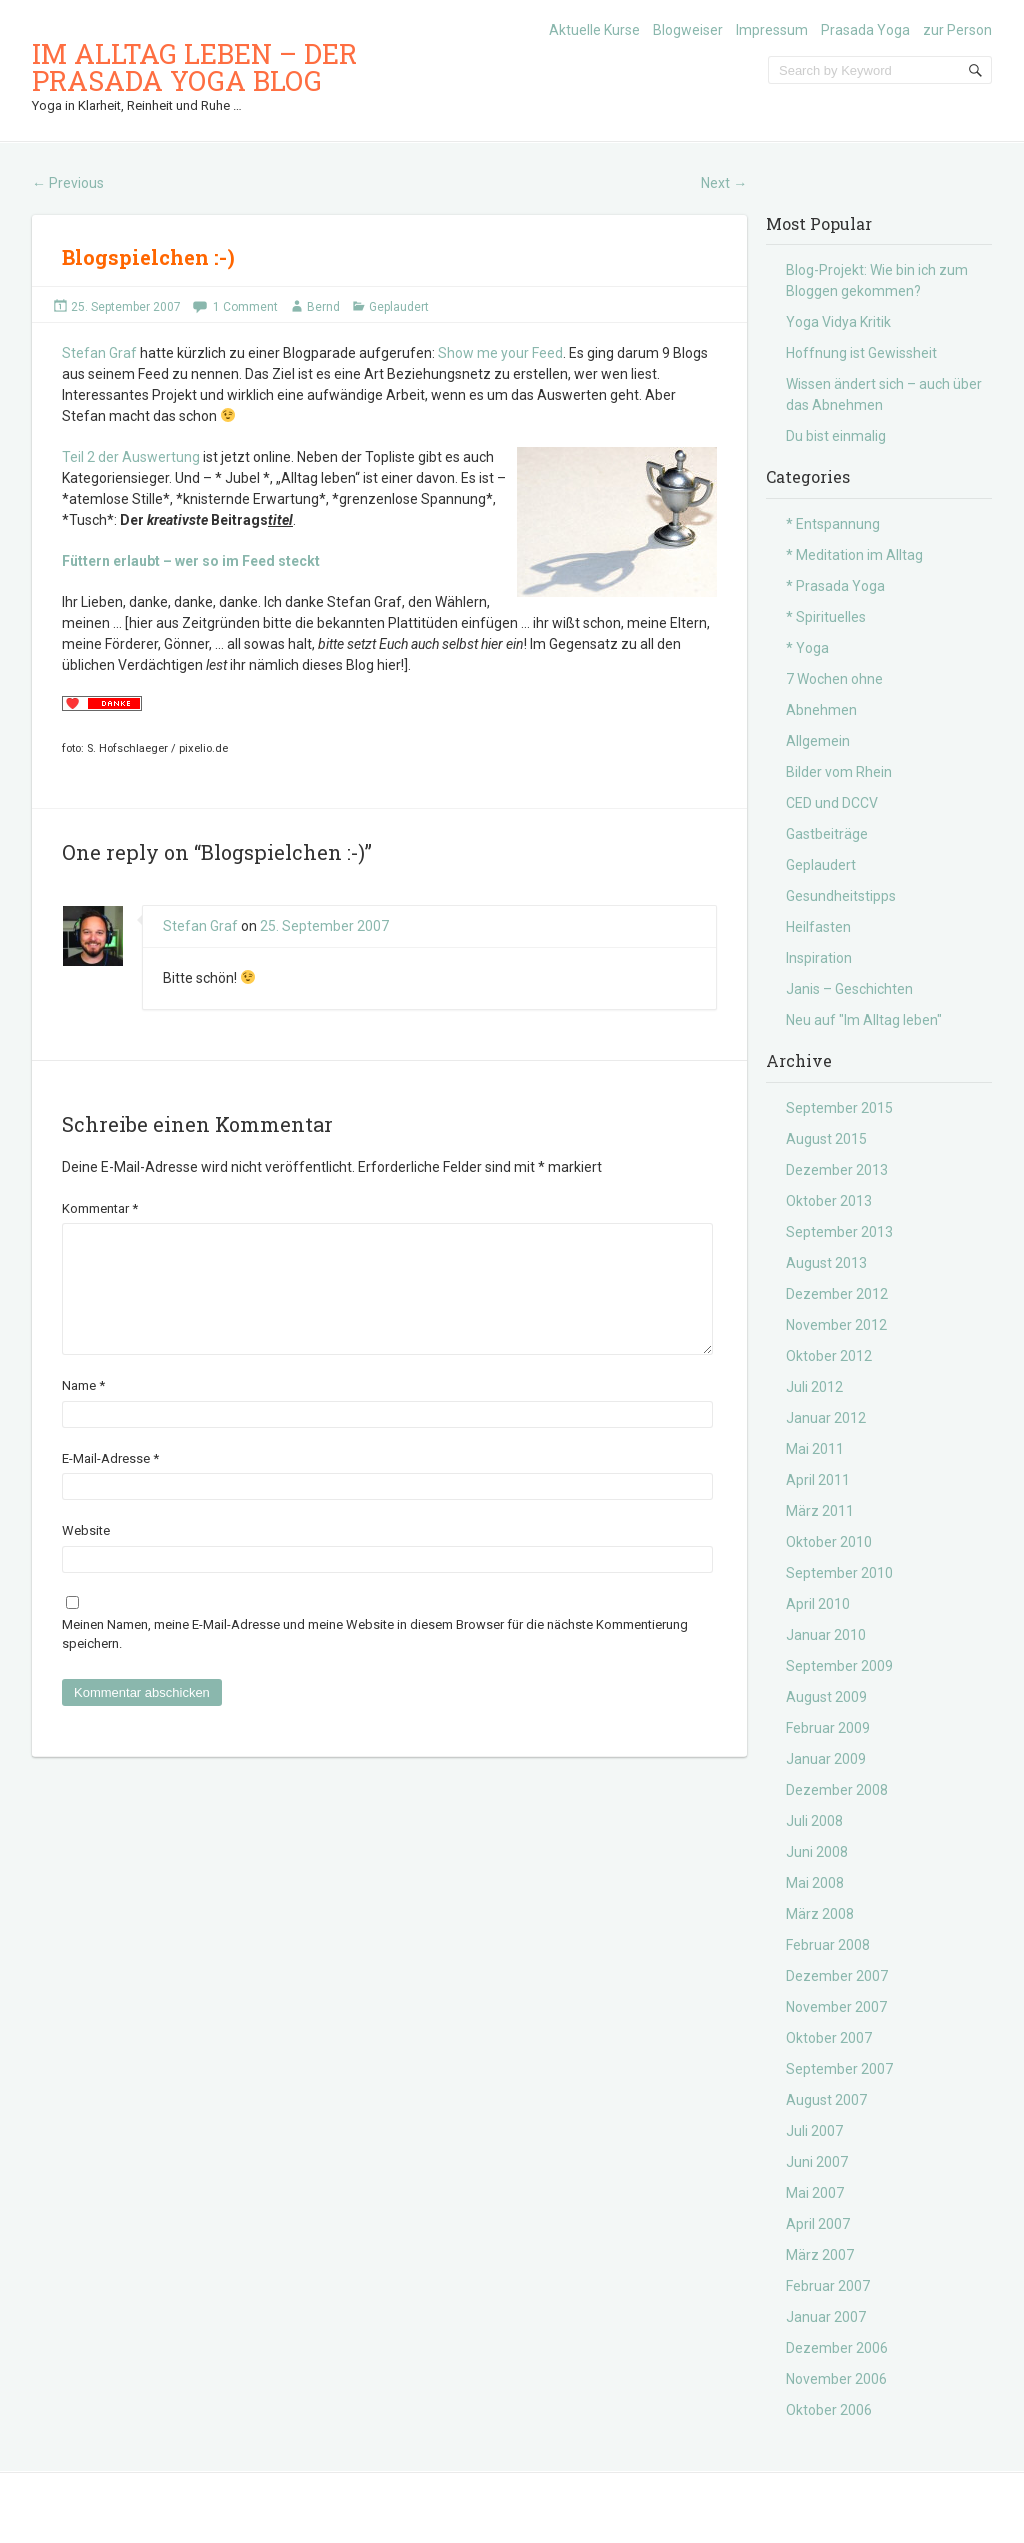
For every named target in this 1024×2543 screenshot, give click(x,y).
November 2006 (836, 2379)
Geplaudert (399, 307)
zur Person (957, 30)
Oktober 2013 (829, 1201)
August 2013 (826, 1263)
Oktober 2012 (829, 1356)
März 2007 (820, 2255)
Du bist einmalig (836, 436)
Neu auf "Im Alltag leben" (864, 1020)
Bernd (323, 307)
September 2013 (839, 1232)
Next (724, 183)
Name (83, 1409)
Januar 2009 (826, 1759)
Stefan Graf (99, 353)
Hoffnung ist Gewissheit (861, 353)
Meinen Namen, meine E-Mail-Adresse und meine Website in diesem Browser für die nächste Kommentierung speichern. (375, 1658)
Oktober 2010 (829, 1542)
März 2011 (820, 1511)
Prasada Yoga (865, 30)
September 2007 (839, 2069)
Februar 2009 (828, 1728)
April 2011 (818, 1480)
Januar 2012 (826, 1418)
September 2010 (839, 1573)
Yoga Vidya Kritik (838, 322)
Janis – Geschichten (849, 989)
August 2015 (826, 1139)
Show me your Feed (500, 353)
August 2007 (826, 2100)
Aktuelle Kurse (594, 30)
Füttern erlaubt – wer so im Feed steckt (191, 561)
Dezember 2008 (837, 1790)
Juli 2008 (814, 1821)
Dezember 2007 (837, 1976)
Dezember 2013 (837, 1170)
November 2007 (836, 2007)
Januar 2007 (826, 2317)
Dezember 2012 (837, 1294)
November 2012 (836, 1325)
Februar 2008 (828, 1945)
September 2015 (839, 1108)
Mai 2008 (815, 1883)
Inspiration (819, 958)
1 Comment (245, 307)
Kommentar (100, 1208)
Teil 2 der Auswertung (131, 457)
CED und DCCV (832, 803)
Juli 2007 (814, 2131)
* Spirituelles (826, 617)
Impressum (772, 30)
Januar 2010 (826, 1635)
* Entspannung (833, 524)
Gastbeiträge (827, 834)
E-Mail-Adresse (110, 1482)
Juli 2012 (814, 1387)
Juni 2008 (817, 1852)
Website (86, 1554)
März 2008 (820, 1914)
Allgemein (818, 741)
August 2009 (826, 1697)
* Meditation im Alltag (854, 555)
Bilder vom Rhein (839, 772)
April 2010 (818, 1604)
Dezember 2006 (837, 2348)
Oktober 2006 (829, 2410)
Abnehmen (821, 710)
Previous (68, 183)
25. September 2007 (126, 307)
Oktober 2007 (829, 2038)
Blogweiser (688, 30)
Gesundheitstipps (841, 896)
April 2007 (818, 2224)
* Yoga (807, 648)
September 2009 (839, 1666)
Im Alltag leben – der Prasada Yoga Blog (194, 67)
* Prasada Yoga (835, 586)
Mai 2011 (815, 1449)
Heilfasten (818, 927)
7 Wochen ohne (834, 679)
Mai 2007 (815, 2193)
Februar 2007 (828, 2286)
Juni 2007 (817, 2162)
